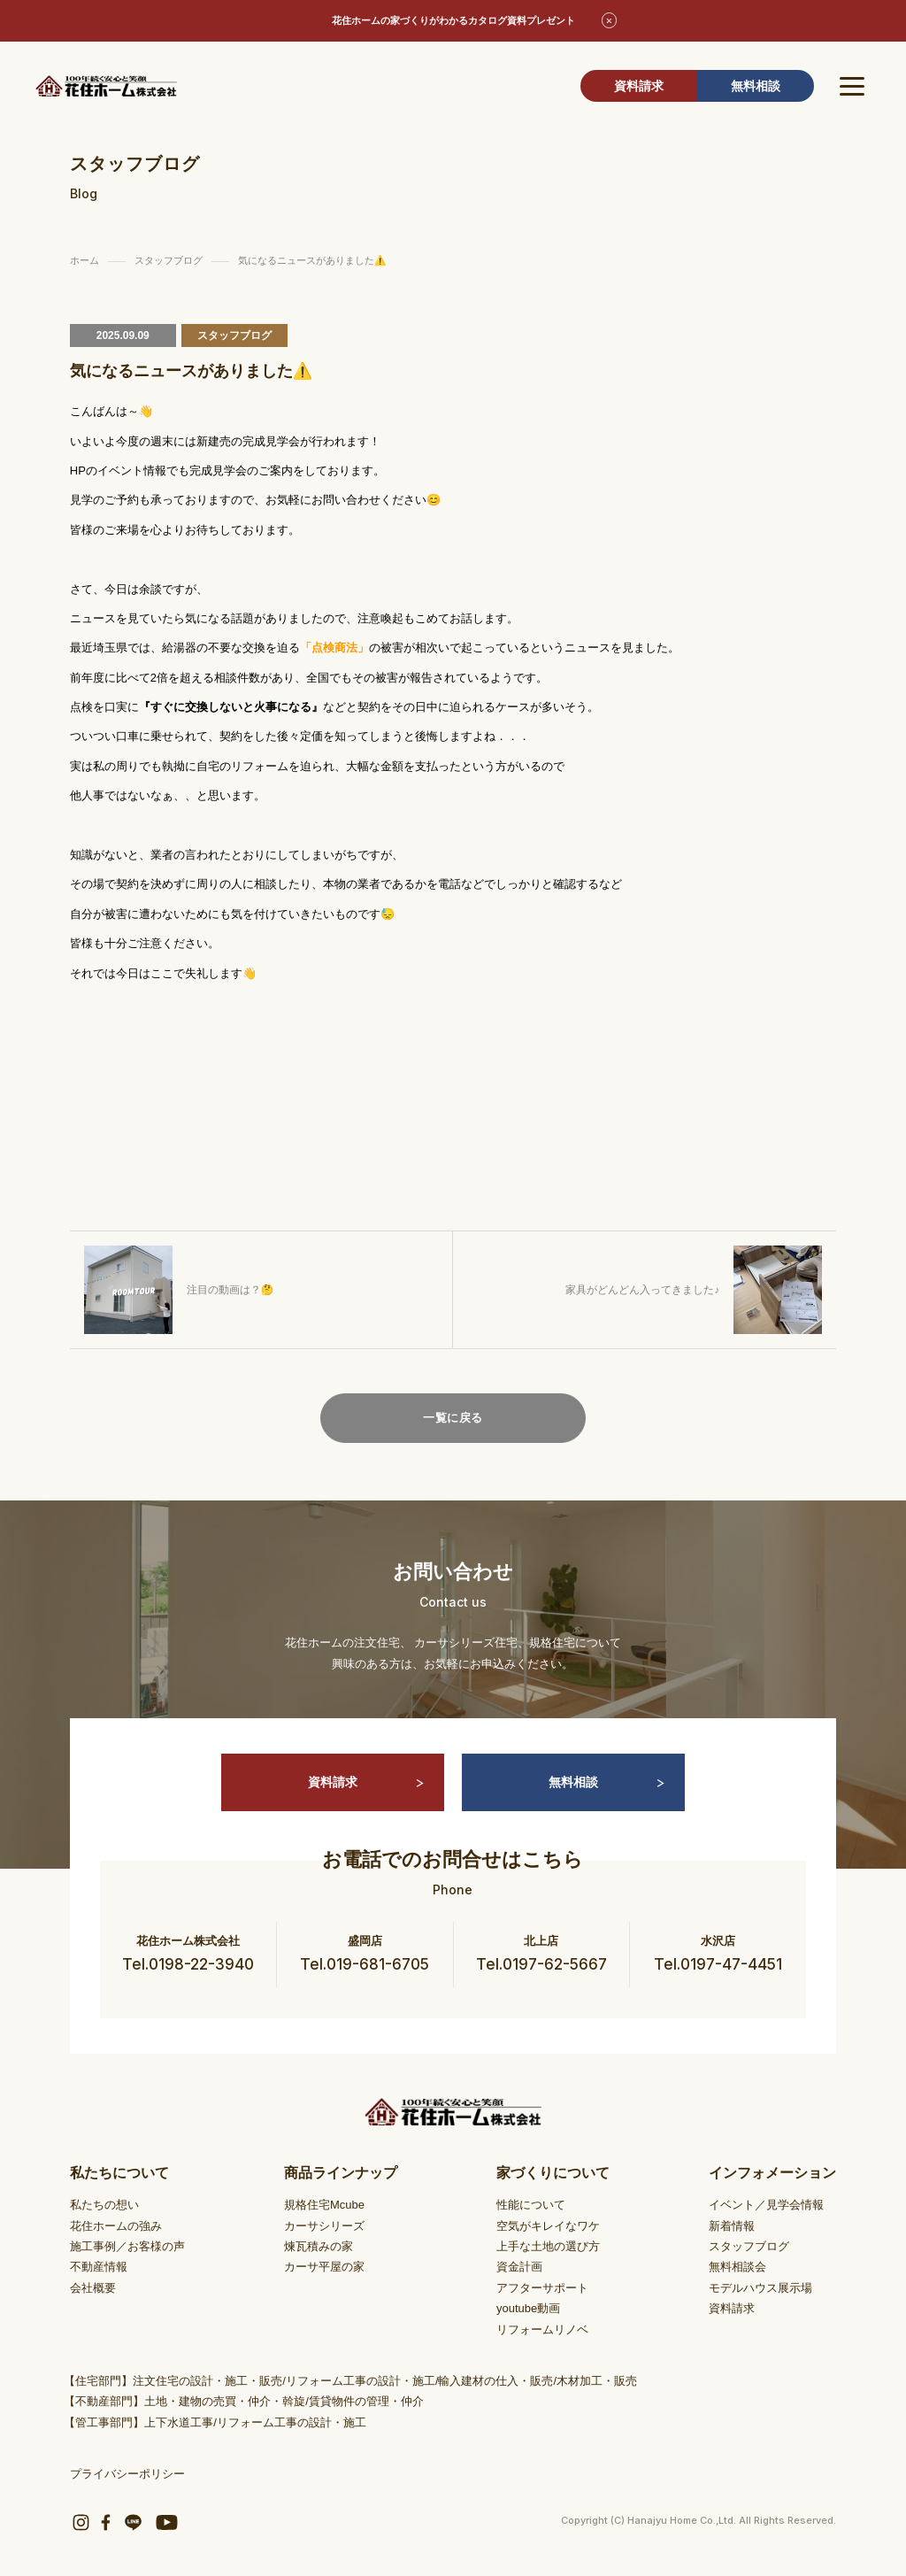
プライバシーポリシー (127, 2473)
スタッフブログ (749, 2246)
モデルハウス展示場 (760, 2287)
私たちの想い (104, 2204)
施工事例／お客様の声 (127, 2246)
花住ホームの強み (116, 2226)
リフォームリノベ (542, 2329)
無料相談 (755, 86)
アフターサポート (542, 2287)
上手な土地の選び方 (548, 2246)
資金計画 (519, 2266)
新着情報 (732, 2226)
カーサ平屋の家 (324, 2266)
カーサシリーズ (324, 2226)
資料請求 (639, 86)
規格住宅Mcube (324, 2204)
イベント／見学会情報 (766, 2204)
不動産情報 (98, 2266)
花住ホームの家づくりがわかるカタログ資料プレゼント (453, 20)
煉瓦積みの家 (318, 2246)
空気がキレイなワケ (548, 2226)
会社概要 (93, 2287)
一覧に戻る (453, 1417)
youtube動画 (528, 2308)
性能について (530, 2204)
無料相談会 (737, 2266)
